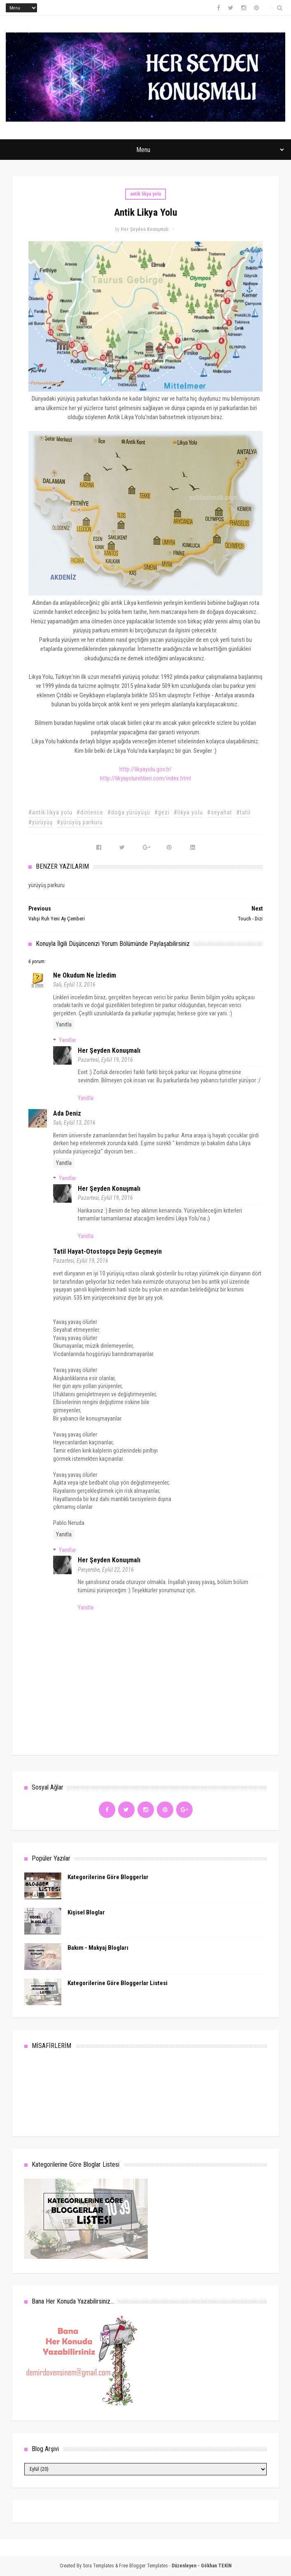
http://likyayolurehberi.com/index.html (145, 778)
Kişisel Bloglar (86, 1912)
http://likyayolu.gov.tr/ (145, 769)
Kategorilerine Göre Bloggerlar (108, 1877)
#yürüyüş (40, 822)
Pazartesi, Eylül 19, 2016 (105, 1059)
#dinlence (90, 812)
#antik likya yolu (50, 812)
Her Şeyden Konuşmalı (109, 1050)
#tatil (243, 812)
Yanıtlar (67, 1040)
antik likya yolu (145, 194)
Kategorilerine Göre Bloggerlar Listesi (118, 1983)
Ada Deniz (67, 1113)
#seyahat (219, 812)
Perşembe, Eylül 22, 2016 (106, 1569)
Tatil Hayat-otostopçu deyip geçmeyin (107, 1251)
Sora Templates (98, 2566)
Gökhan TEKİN (216, 2566)
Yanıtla (64, 1024)
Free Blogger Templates (143, 2566)
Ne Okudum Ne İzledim (84, 975)
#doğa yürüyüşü (128, 812)
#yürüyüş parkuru (80, 822)
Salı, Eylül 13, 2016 (74, 984)
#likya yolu (188, 812)
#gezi (162, 812)
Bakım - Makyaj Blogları (98, 1947)
